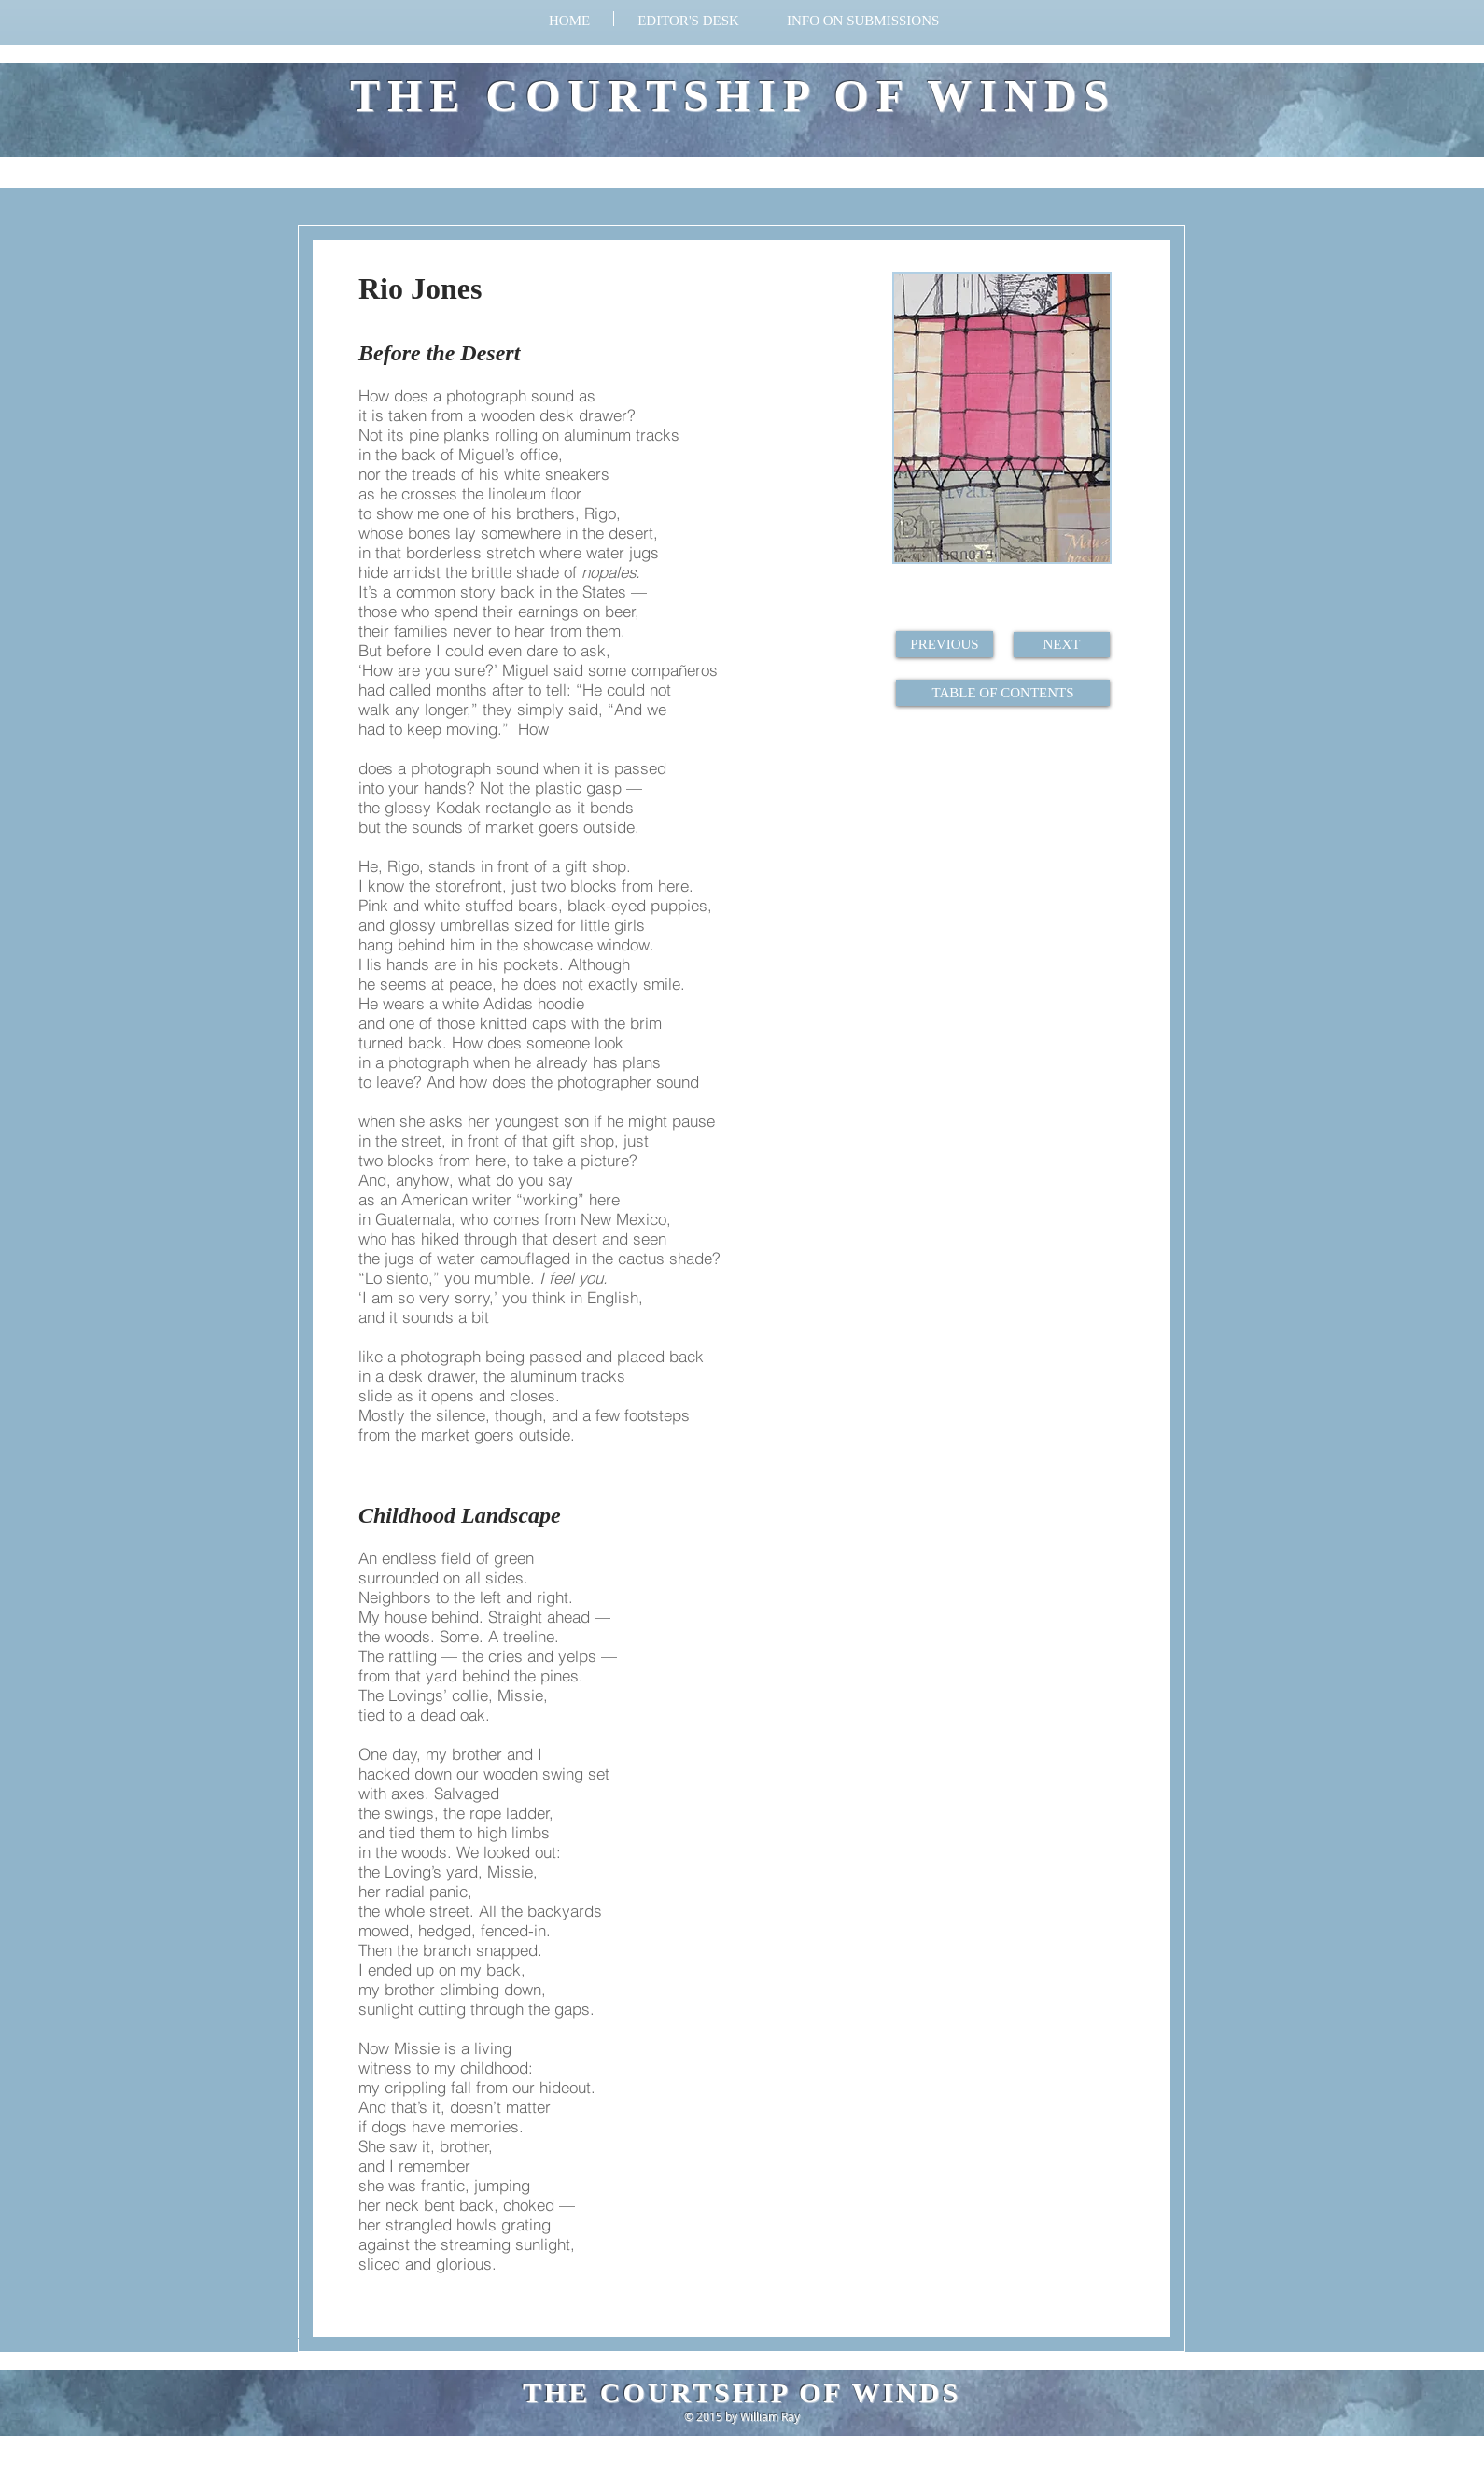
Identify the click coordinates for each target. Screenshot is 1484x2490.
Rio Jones (420, 288)
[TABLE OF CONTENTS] (1003, 693)
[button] (862, 18)
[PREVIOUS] (944, 644)
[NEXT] (1062, 644)
